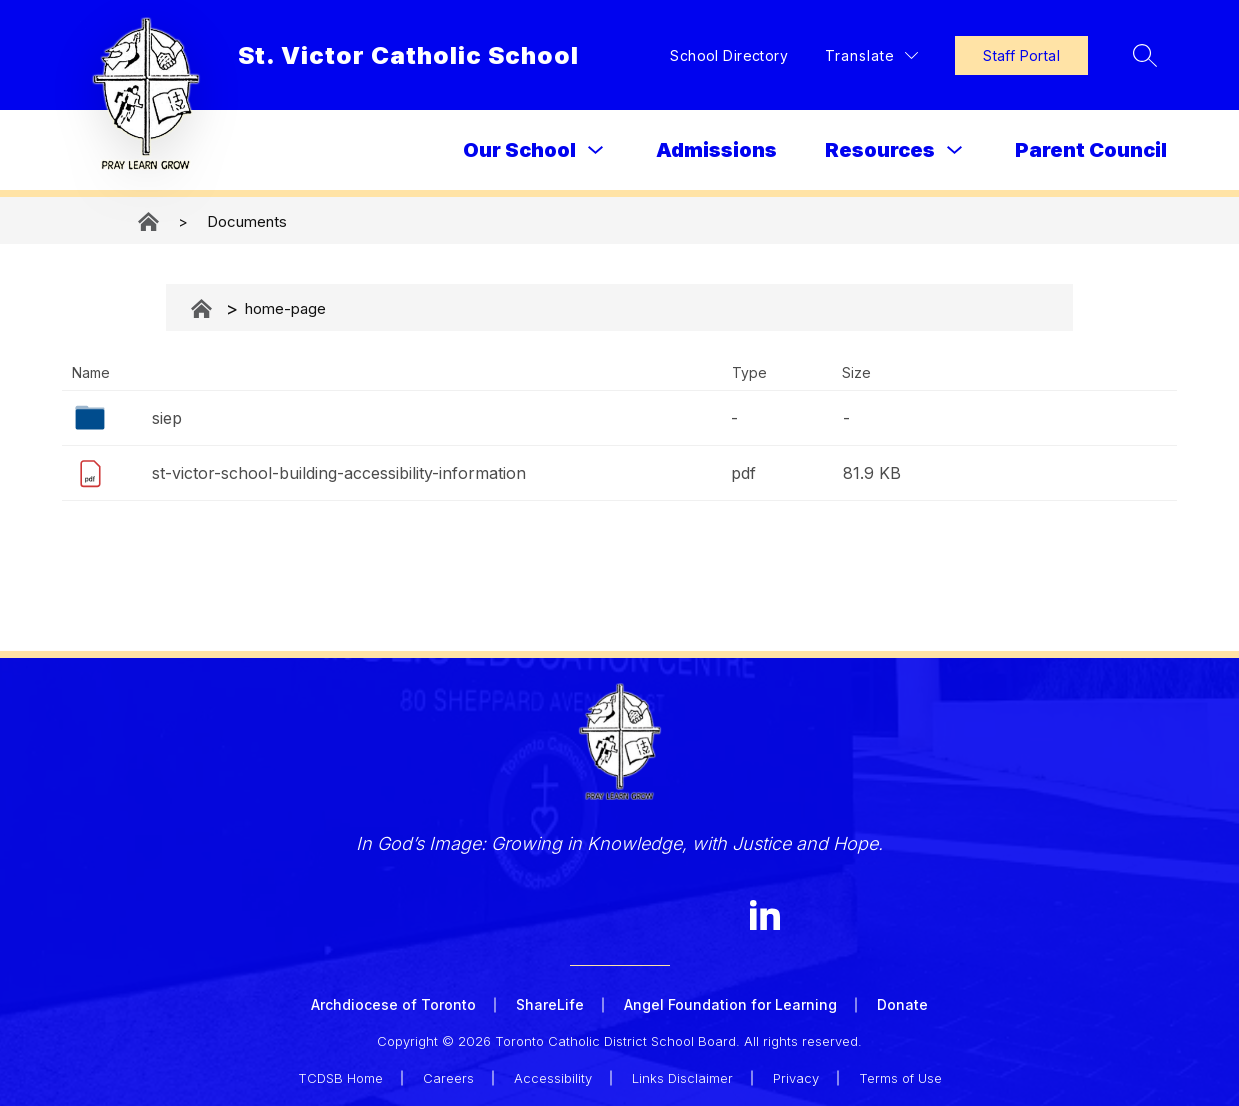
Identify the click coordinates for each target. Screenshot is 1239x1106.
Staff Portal (1021, 55)
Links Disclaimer (682, 1078)
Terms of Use (900, 1078)
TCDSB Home (340, 1078)
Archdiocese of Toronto (393, 1004)
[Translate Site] (871, 55)
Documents (247, 221)
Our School (519, 150)
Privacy (796, 1078)
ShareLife (550, 1004)
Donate (902, 1004)
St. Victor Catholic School (150, 221)
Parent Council (1091, 150)
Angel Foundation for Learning (730, 1004)
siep (167, 418)
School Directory (729, 55)
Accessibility (553, 1078)
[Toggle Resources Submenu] (955, 150)
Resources (880, 150)
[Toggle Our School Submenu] (596, 150)
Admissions (716, 150)
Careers (448, 1078)
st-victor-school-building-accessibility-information (339, 473)
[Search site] (1145, 55)
